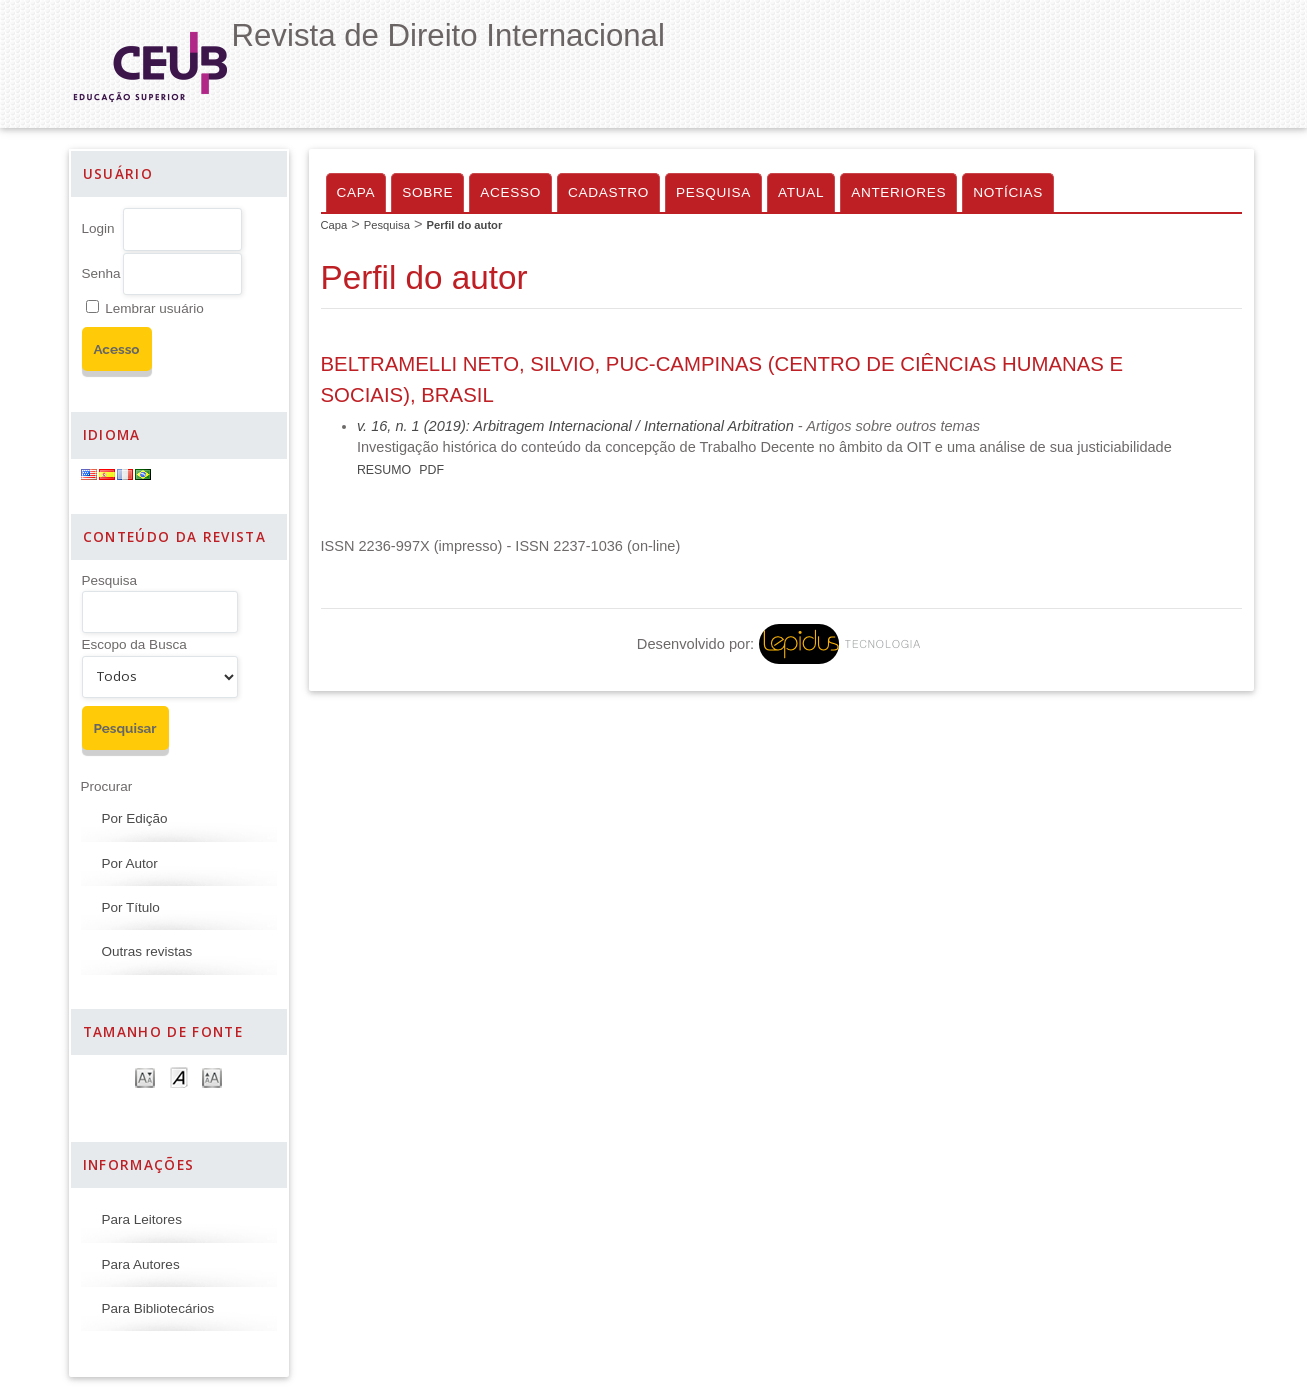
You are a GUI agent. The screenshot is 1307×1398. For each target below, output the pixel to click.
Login (98, 228)
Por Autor (130, 863)
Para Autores (141, 1264)
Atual (801, 192)
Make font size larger (212, 1076)
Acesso (510, 192)
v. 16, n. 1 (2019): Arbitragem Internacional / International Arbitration (575, 426)
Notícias (1008, 192)
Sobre (427, 192)
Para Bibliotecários (158, 1308)
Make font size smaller (145, 1076)
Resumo (384, 470)
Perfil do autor (464, 225)
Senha (101, 273)
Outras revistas (147, 951)
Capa (356, 192)
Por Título (131, 907)
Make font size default (179, 1076)
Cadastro (608, 192)
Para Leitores (142, 1219)
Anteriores (898, 192)
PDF (431, 470)
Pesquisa (110, 580)
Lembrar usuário (154, 308)
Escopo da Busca (134, 644)
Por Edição (135, 818)
